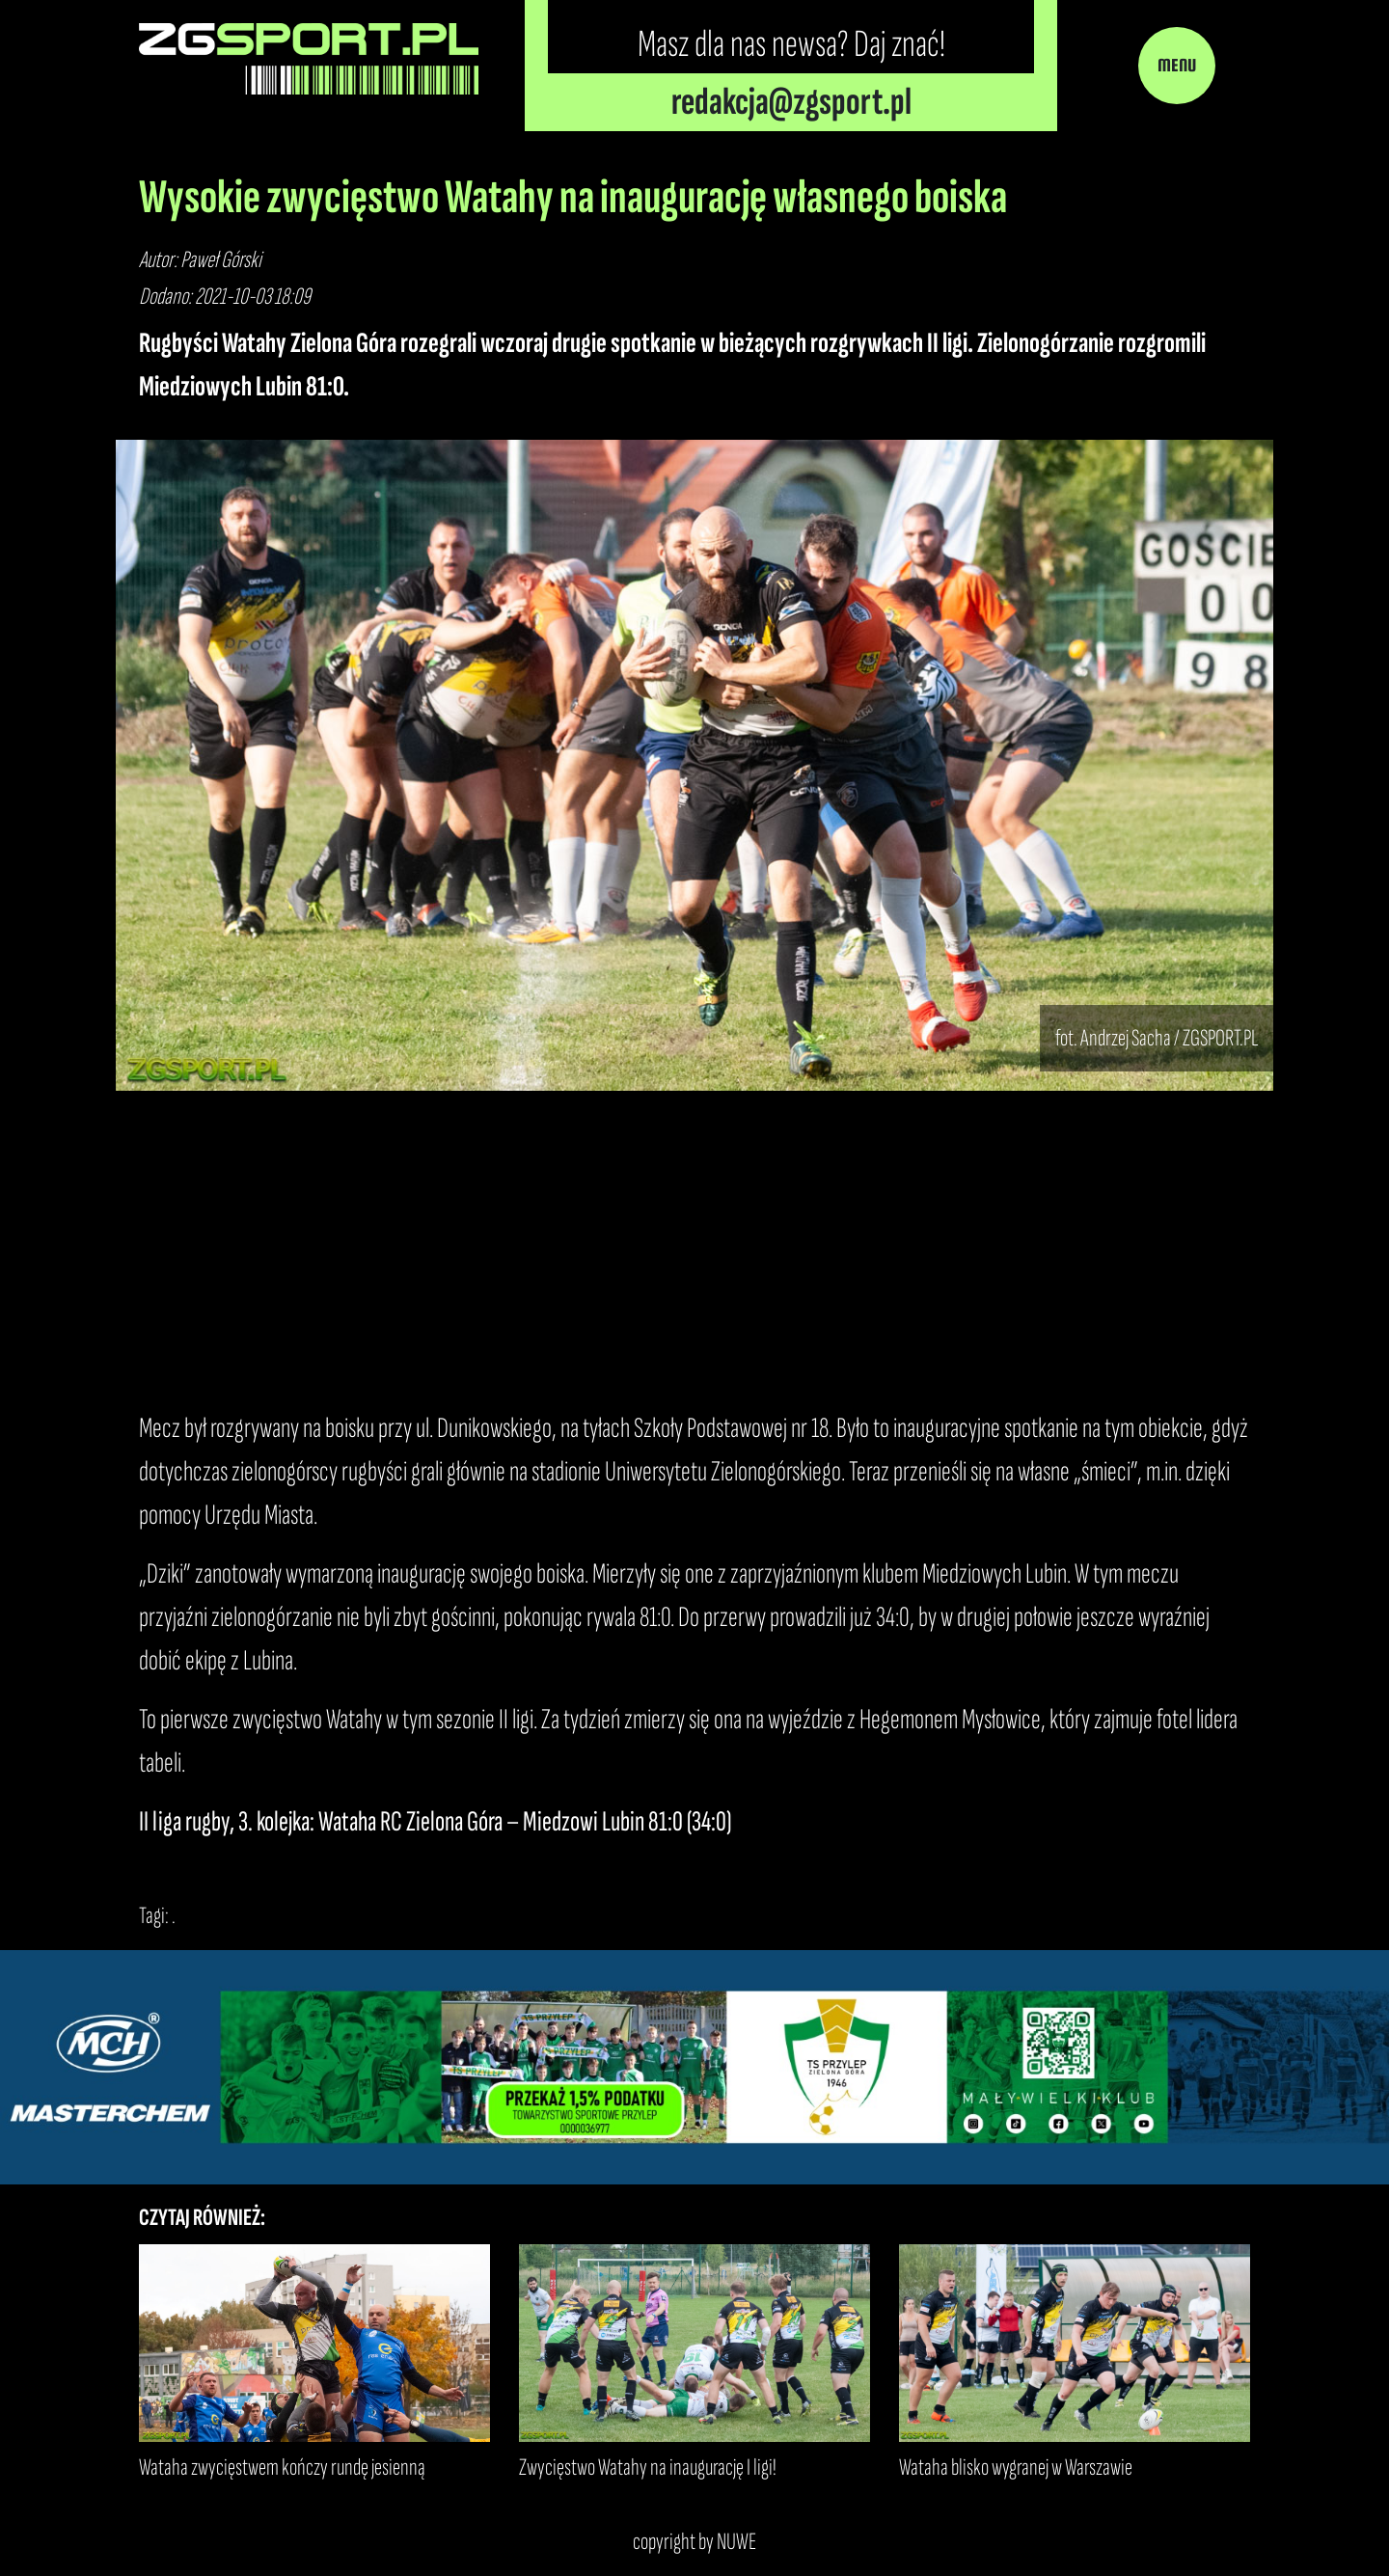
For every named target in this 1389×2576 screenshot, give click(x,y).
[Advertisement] (694, 1249)
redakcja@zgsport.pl (791, 102)
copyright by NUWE (694, 2542)
